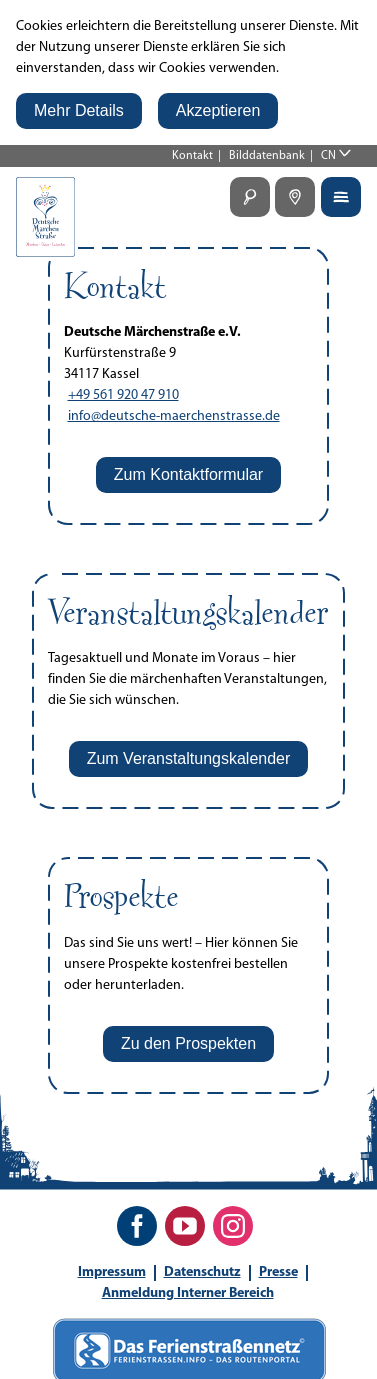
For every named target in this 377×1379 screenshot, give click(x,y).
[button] (79, 111)
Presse (278, 1272)
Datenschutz (202, 1272)
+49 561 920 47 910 (123, 395)
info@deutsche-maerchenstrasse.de (174, 416)
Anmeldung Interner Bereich (188, 1293)
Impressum (112, 1272)
